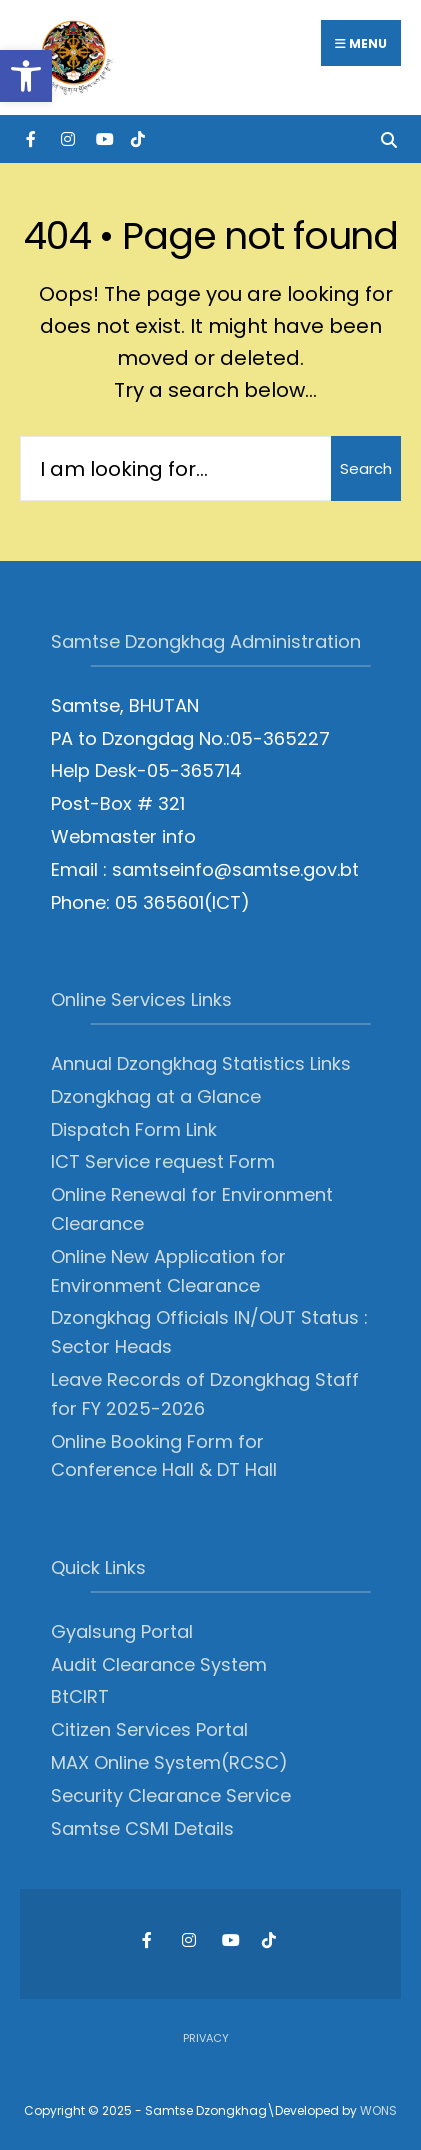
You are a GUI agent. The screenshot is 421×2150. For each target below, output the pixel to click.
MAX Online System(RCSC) (169, 1762)
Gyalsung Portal (122, 1631)
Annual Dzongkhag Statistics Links (201, 1063)
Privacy (206, 2038)
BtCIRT (80, 1696)
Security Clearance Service (171, 1795)
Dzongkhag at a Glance (156, 1096)
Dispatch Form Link (134, 1129)
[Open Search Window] (388, 138)
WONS (378, 2110)
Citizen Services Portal (149, 1729)
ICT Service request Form (163, 1161)
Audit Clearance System (159, 1664)
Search (366, 468)
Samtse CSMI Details (142, 1828)
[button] (26, 76)
